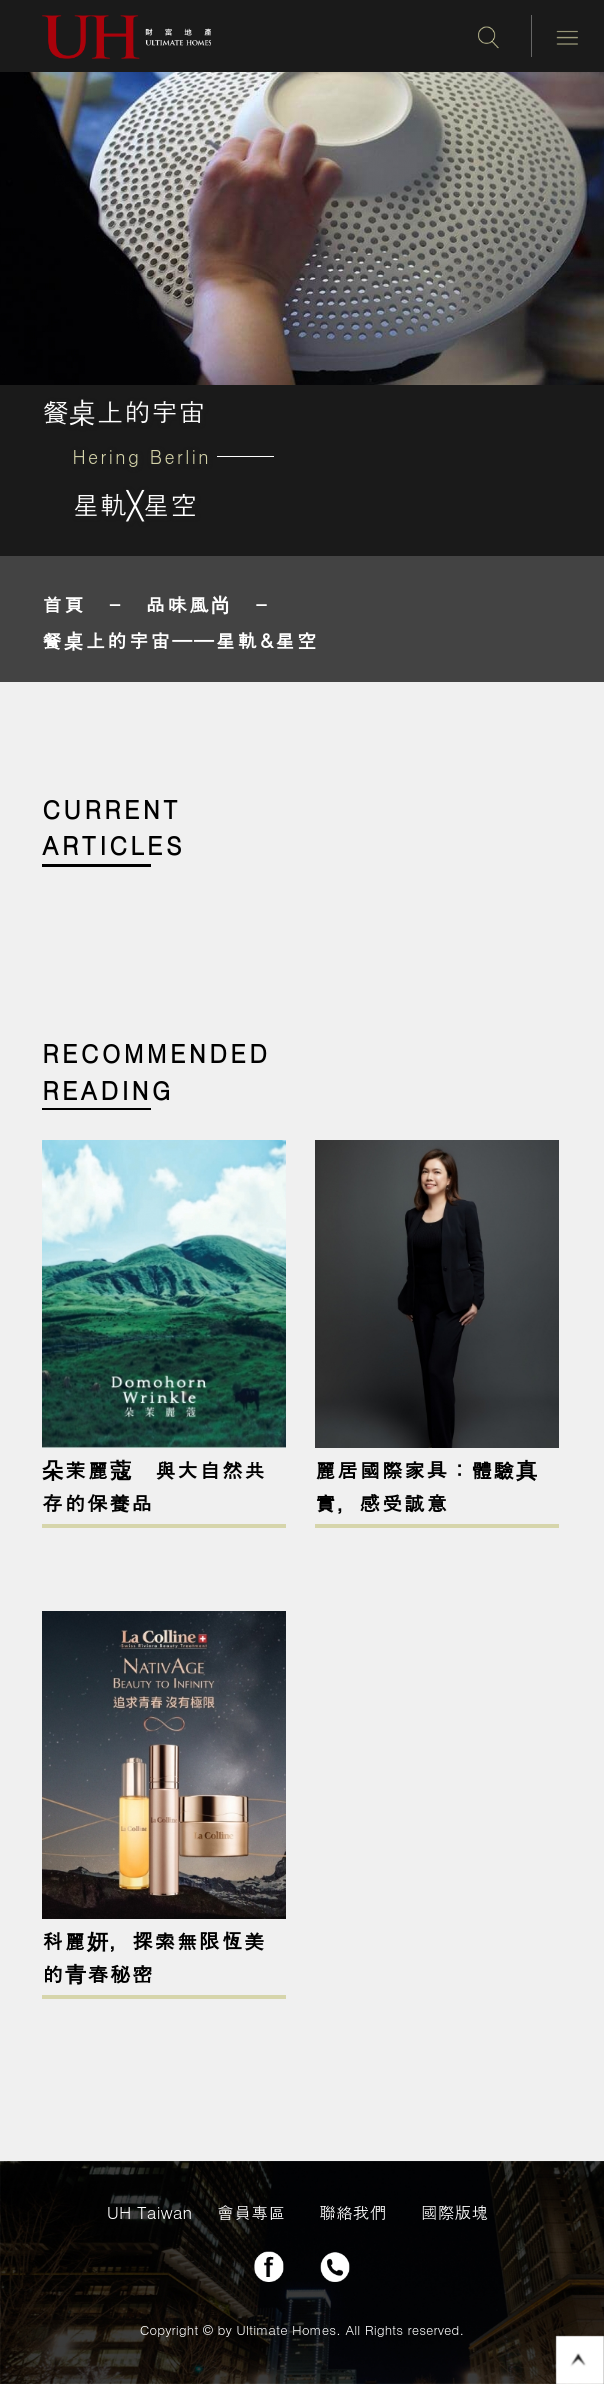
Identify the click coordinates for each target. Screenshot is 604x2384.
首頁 (63, 603)
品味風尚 (189, 603)
